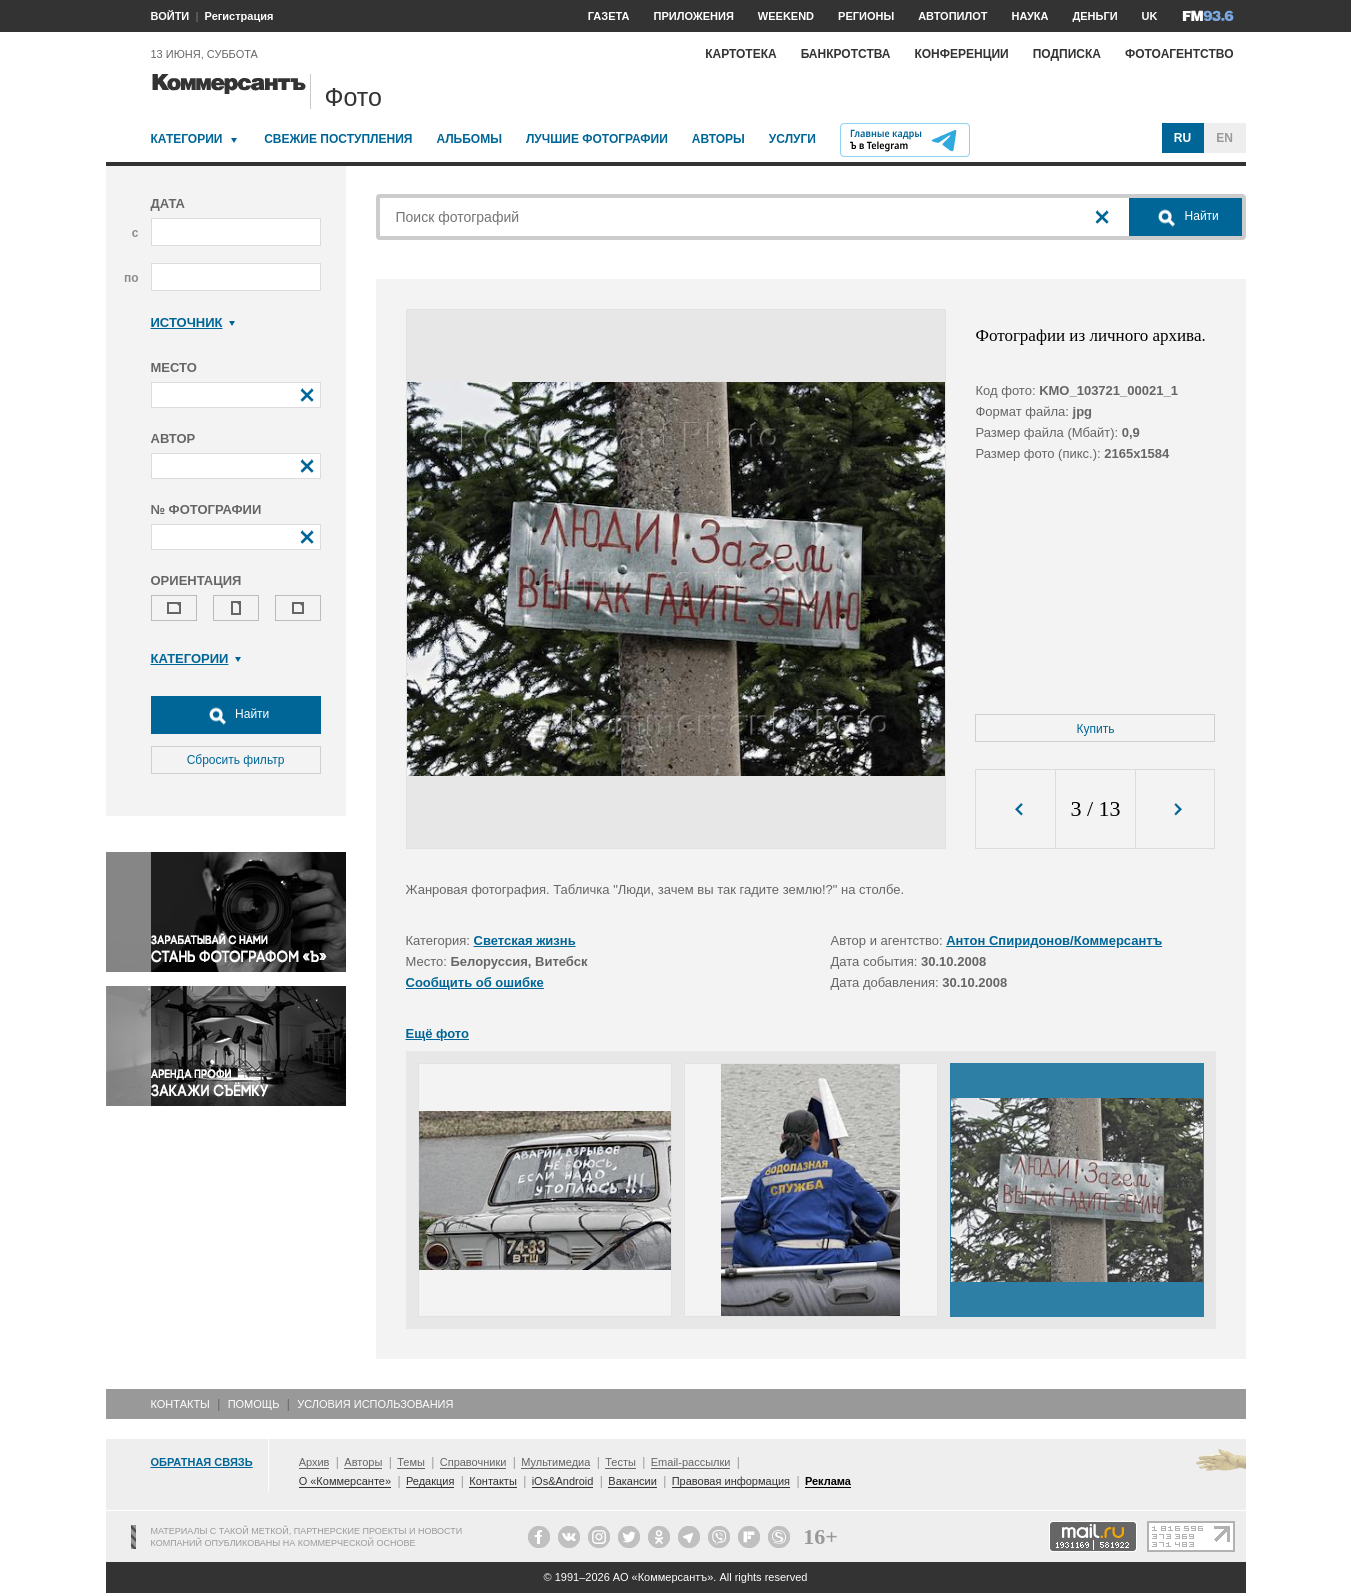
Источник (193, 322)
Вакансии (632, 1481)
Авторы (718, 139)
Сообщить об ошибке (475, 982)
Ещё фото (437, 1033)
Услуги (792, 139)
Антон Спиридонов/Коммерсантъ (1054, 940)
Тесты (620, 1462)
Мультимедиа (555, 1462)
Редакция (430, 1481)
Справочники (473, 1462)
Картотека (741, 54)
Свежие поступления (338, 139)
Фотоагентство (1179, 54)
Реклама (828, 1481)
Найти (236, 715)
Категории (187, 139)
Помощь (254, 1404)
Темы (411, 1462)
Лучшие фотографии (597, 139)
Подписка (1067, 54)
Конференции (961, 54)
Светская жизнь (525, 940)
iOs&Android (563, 1481)
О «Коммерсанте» (345, 1481)
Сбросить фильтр (236, 760)
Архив (314, 1462)
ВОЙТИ (170, 16)
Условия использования (375, 1404)
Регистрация (239, 16)
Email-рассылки (691, 1462)
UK (1150, 16)
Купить (1096, 729)
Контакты (180, 1404)
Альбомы (469, 139)
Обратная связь (202, 1462)
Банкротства (846, 54)
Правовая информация (731, 1481)
